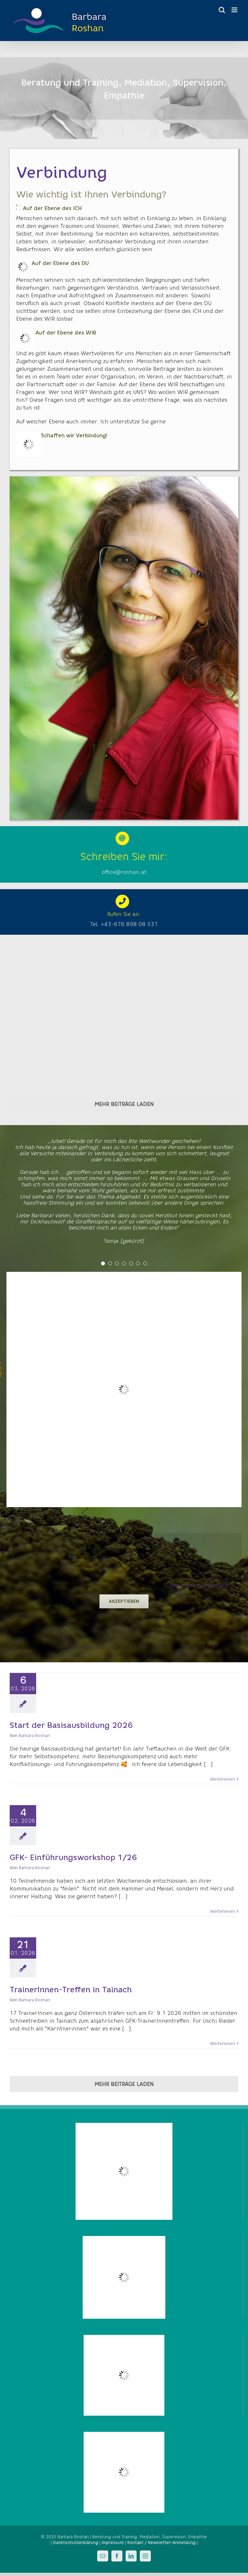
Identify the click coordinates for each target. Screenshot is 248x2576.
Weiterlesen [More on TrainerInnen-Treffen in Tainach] (222, 2043)
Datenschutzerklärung (199, 1585)
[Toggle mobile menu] (235, 9)
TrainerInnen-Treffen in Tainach (71, 1989)
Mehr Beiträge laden (124, 1104)
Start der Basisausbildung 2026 (71, 1725)
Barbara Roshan (34, 1735)
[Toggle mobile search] (222, 9)
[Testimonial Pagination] (103, 1263)
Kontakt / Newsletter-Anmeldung (161, 2542)
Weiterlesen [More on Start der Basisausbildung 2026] (222, 1779)
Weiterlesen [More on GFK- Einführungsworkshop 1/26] (222, 1911)
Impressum (113, 2542)
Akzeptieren (124, 1601)
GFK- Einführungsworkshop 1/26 (73, 1857)
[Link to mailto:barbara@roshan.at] (122, 838)
